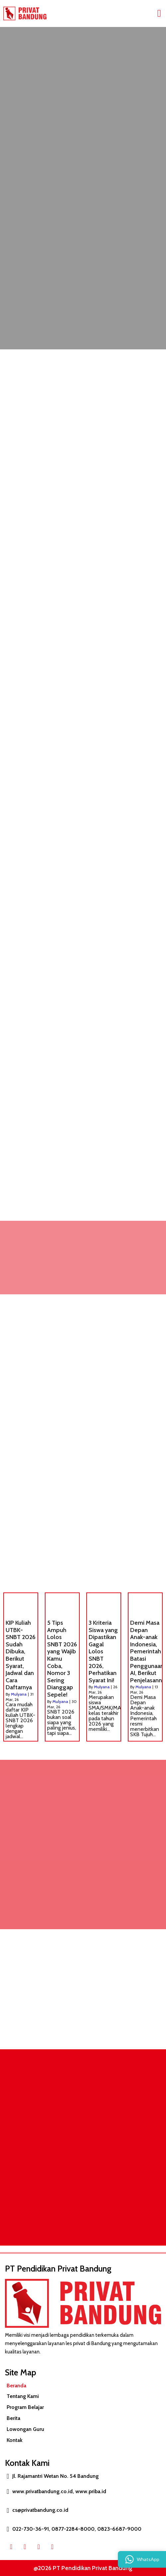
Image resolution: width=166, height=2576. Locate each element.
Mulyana (19, 1694)
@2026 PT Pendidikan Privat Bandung (83, 2568)
